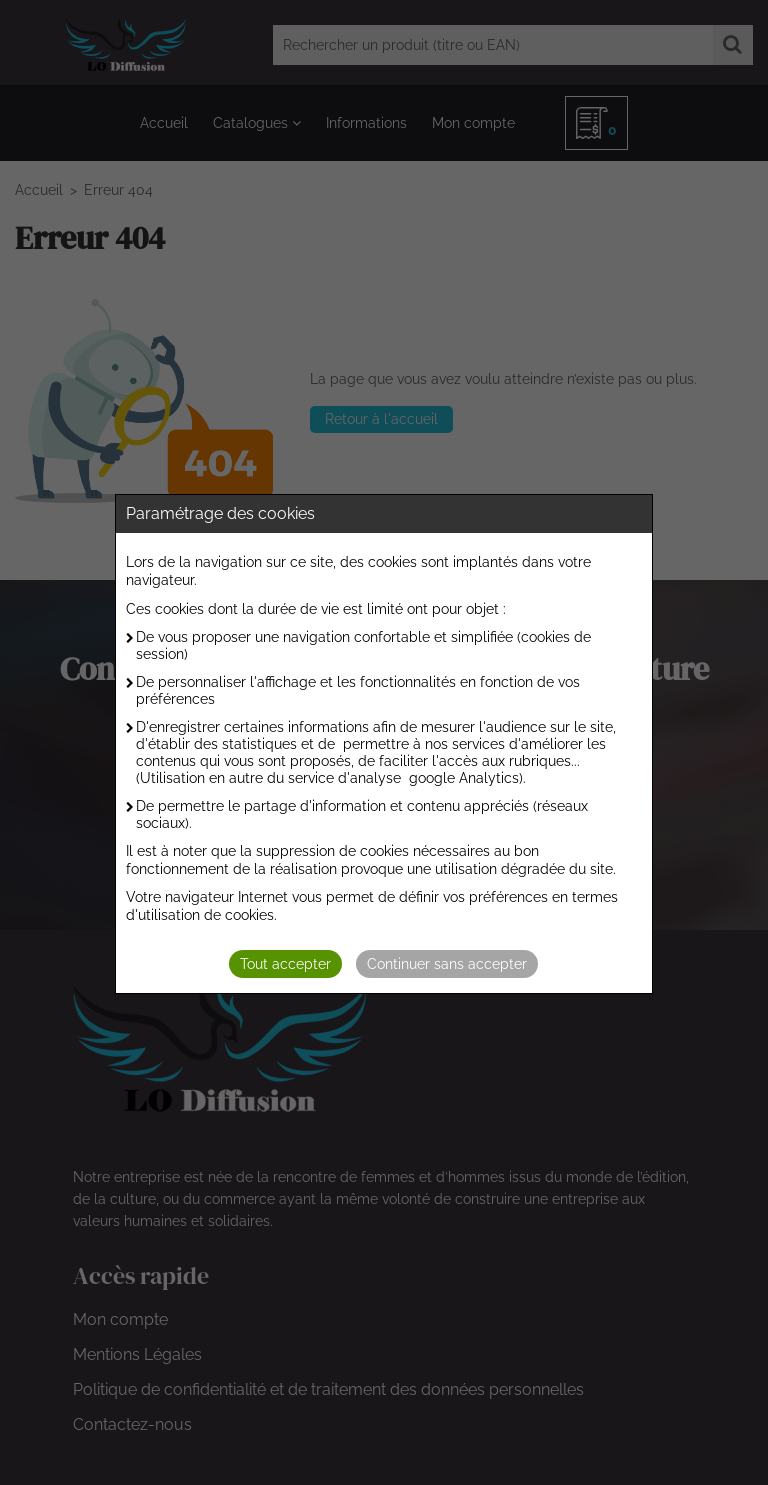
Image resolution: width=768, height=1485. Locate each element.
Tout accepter (285, 964)
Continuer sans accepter (447, 964)
